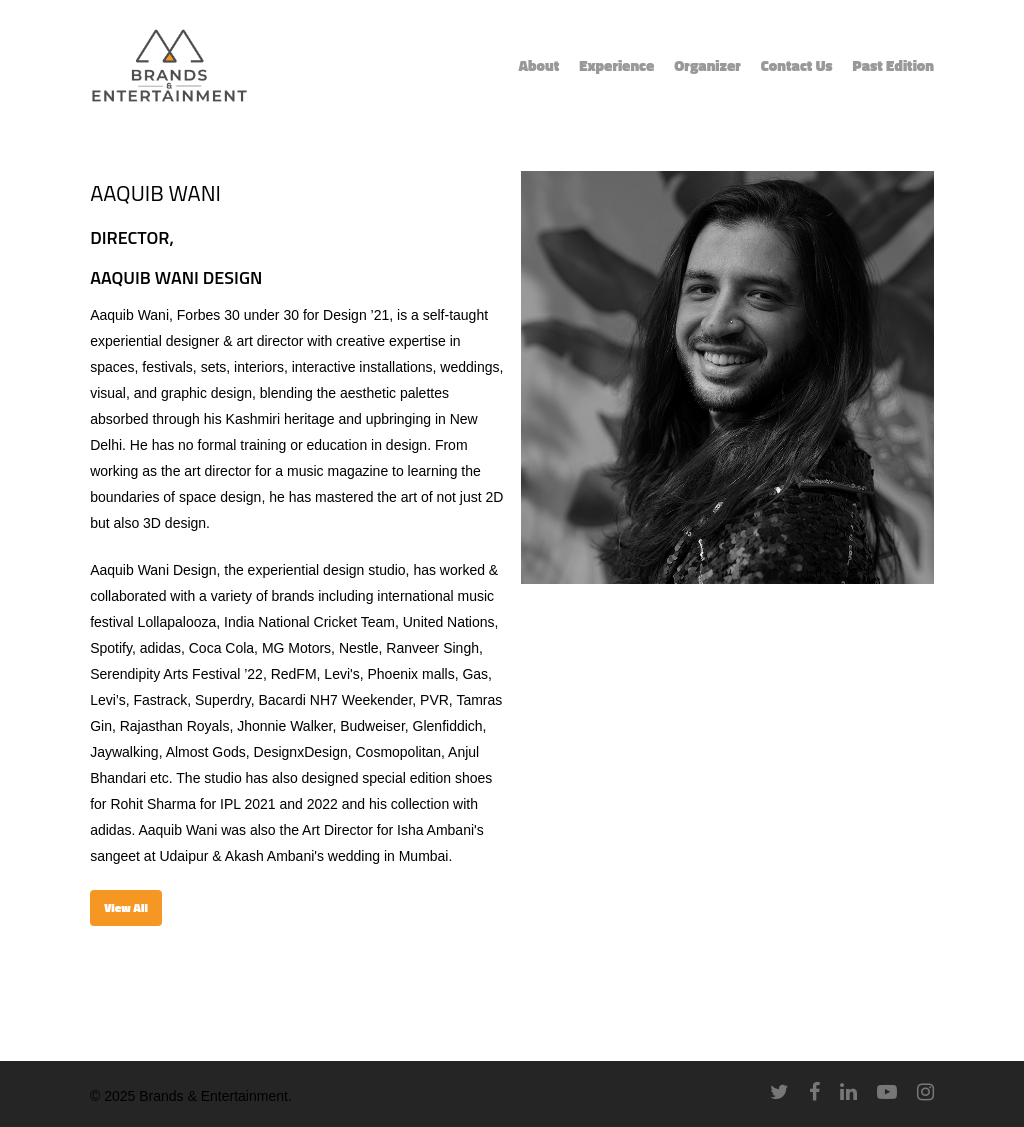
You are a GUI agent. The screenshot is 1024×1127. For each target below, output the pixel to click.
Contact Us (797, 66)
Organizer (707, 66)
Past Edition (893, 66)
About (538, 66)
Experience (616, 66)
